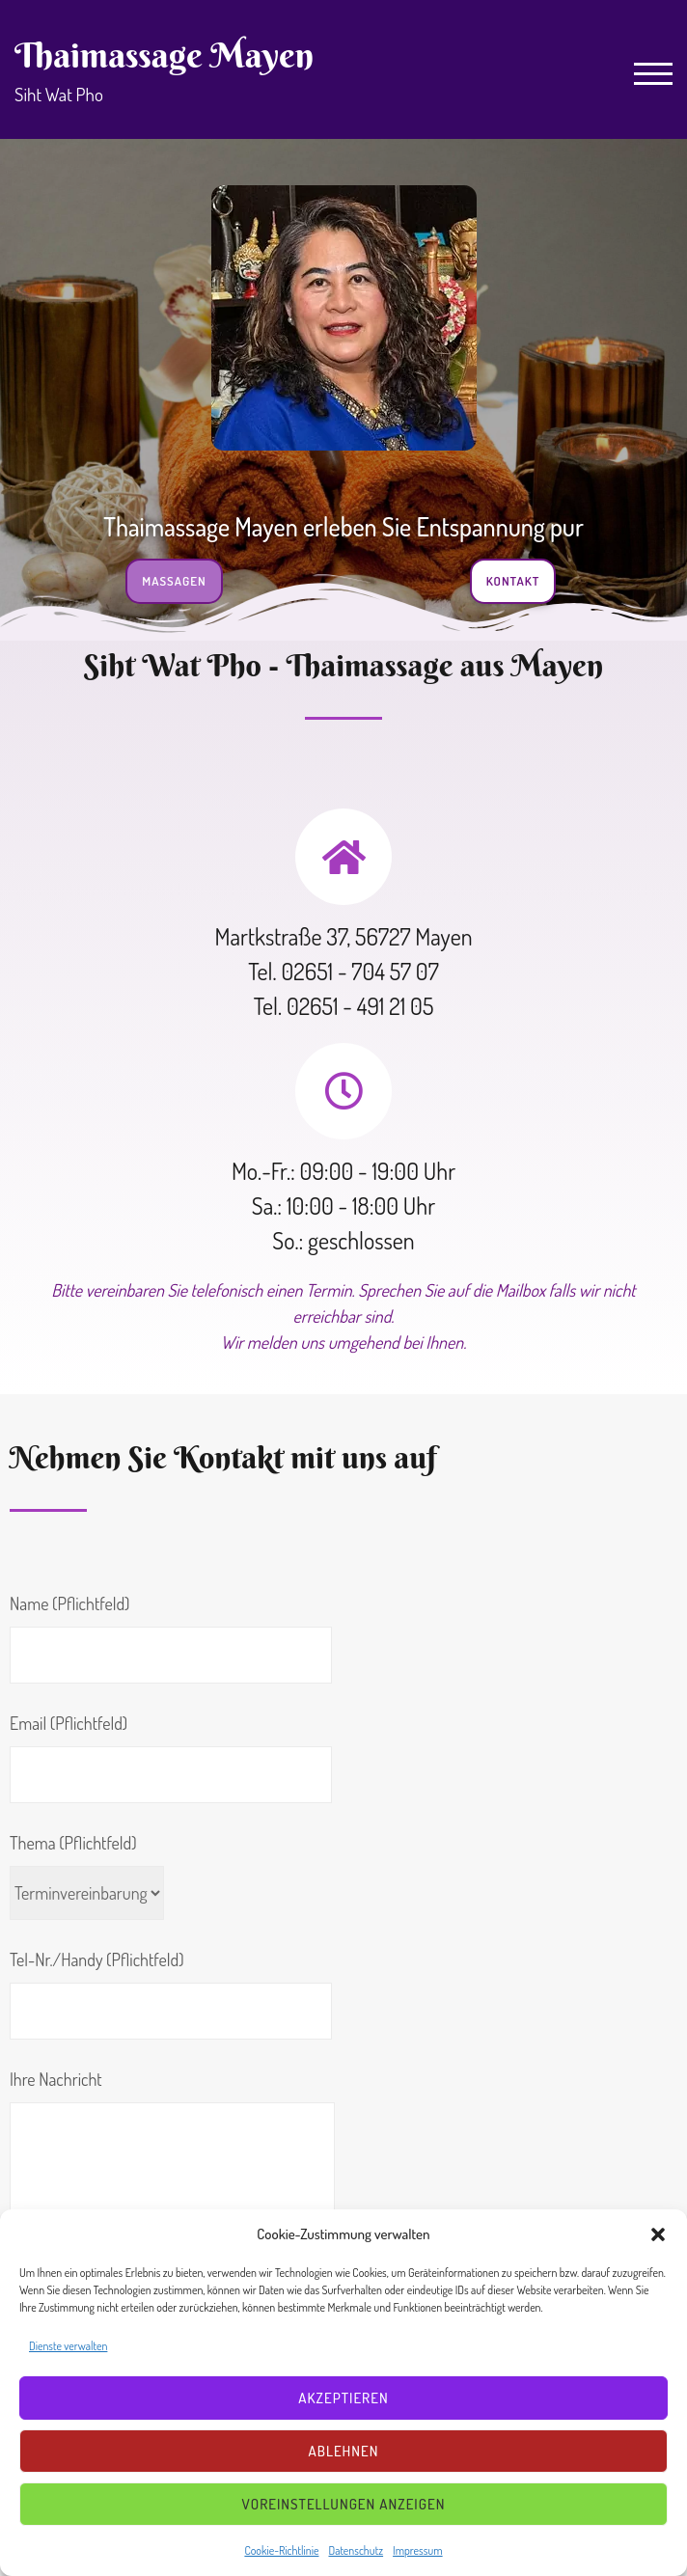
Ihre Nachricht (172, 2156)
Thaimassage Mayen (164, 55)
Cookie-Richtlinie (281, 2550)
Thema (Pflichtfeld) (87, 1876)
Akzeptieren (343, 2398)
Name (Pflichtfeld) (171, 1638)
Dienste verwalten (68, 2346)
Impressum (418, 2550)
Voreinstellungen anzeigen (344, 2504)
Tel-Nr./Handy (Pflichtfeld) (171, 1994)
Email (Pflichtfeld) (171, 1758)
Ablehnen (343, 2451)
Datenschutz (355, 2550)
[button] (658, 2234)
